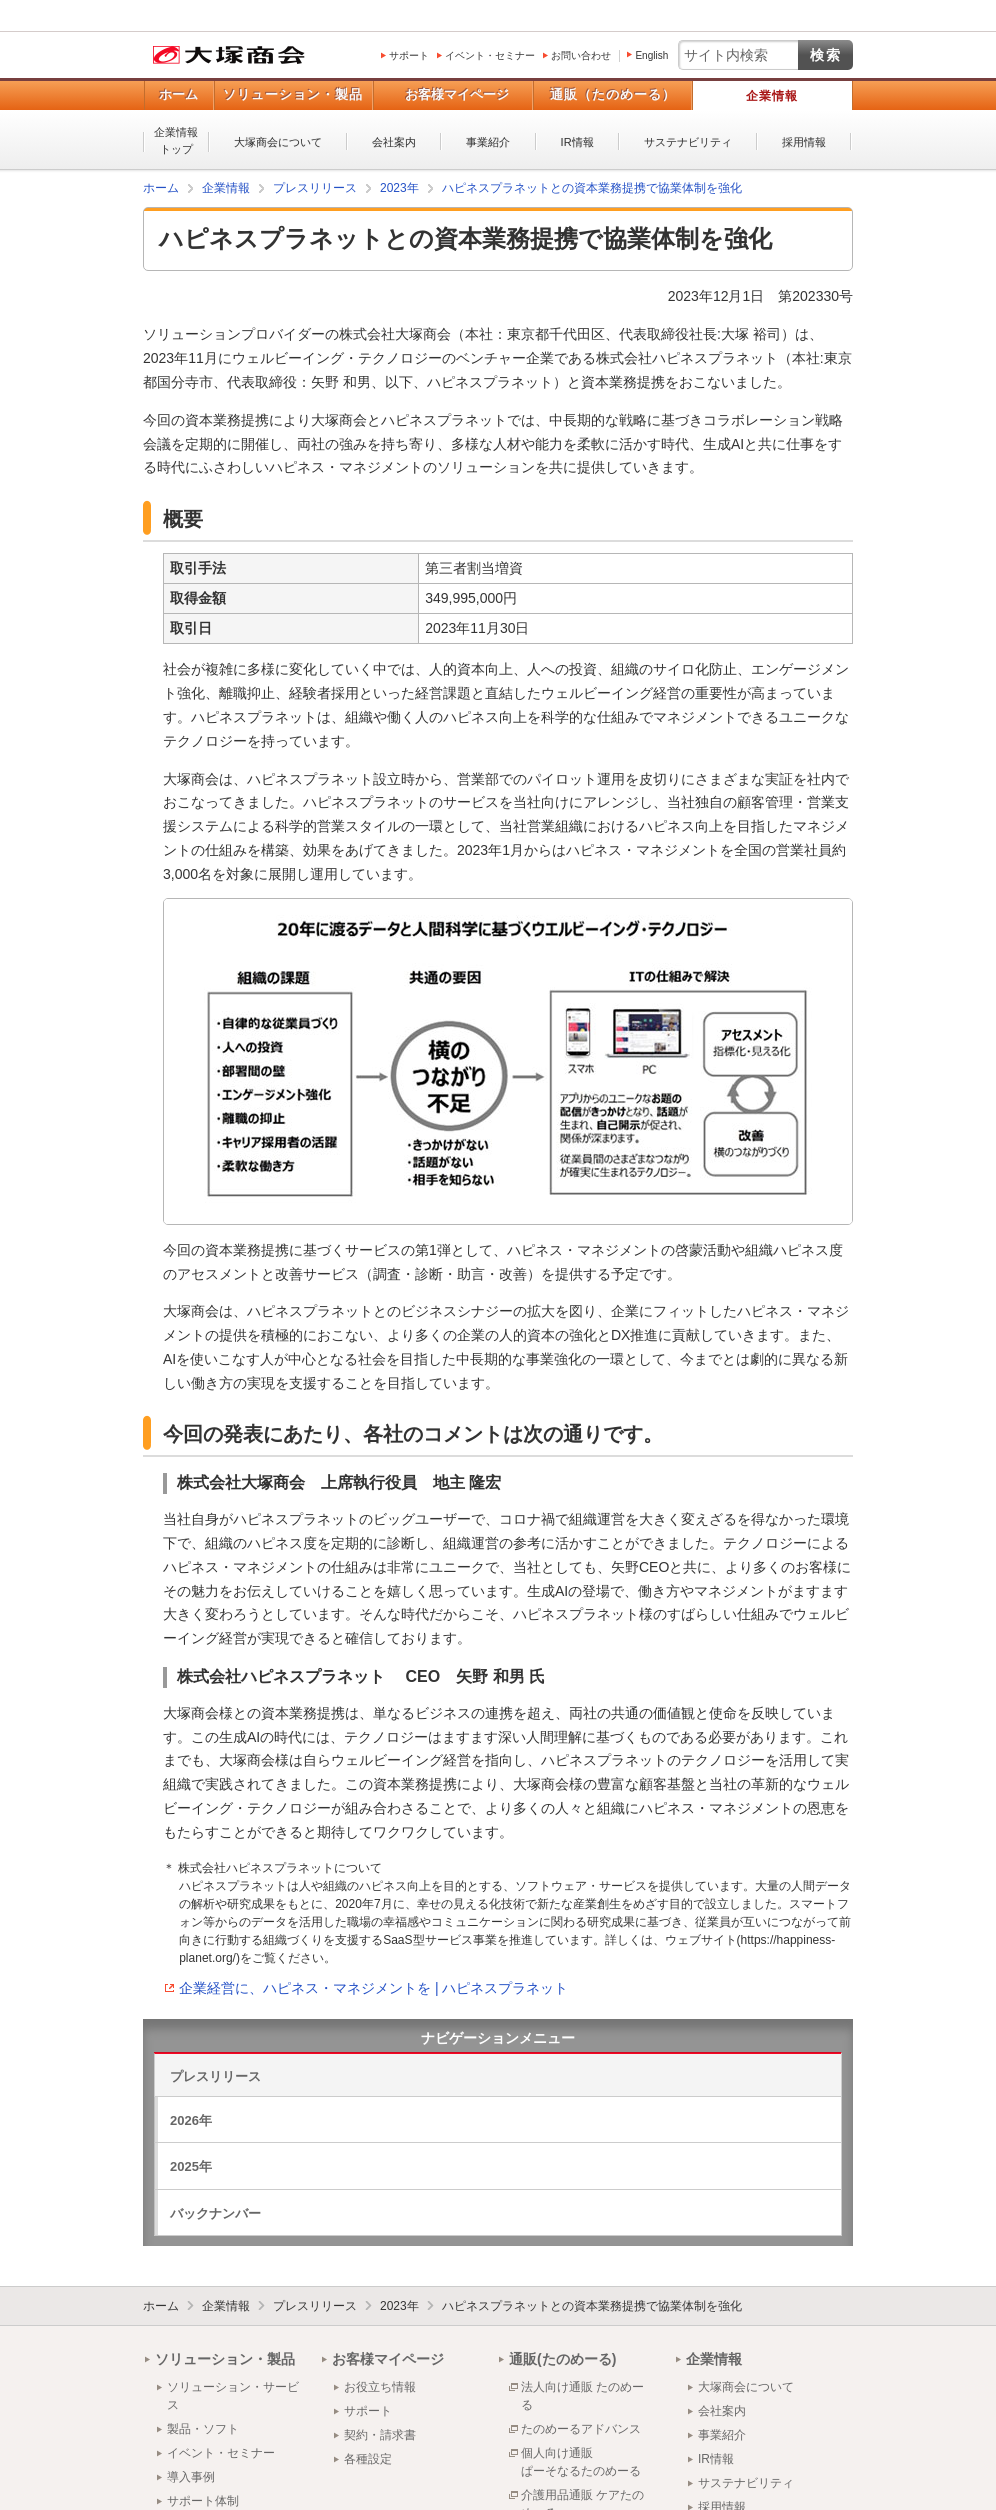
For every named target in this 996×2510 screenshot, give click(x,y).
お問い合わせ (581, 55)
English (651, 55)
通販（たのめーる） (613, 94)
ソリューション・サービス (233, 2396)
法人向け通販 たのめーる (582, 2396)
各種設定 (368, 2459)
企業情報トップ (176, 140)
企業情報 (772, 96)
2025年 (191, 2166)
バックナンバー (215, 2213)
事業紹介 (488, 142)
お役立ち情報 (380, 2387)
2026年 (191, 2120)
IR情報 (577, 142)
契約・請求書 (380, 2435)
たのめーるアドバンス (581, 2429)
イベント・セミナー (490, 55)
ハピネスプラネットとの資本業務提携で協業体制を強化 (592, 2306)
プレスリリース (215, 2076)
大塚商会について (278, 142)
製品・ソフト (203, 2429)
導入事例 (191, 2477)
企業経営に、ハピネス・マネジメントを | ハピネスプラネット (373, 1988)
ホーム (178, 94)
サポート (409, 55)
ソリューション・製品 (293, 94)
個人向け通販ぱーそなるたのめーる (581, 2462)
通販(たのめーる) (562, 2359)
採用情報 (804, 142)
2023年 (399, 2306)
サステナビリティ (688, 142)
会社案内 (394, 142)
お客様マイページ (457, 94)
